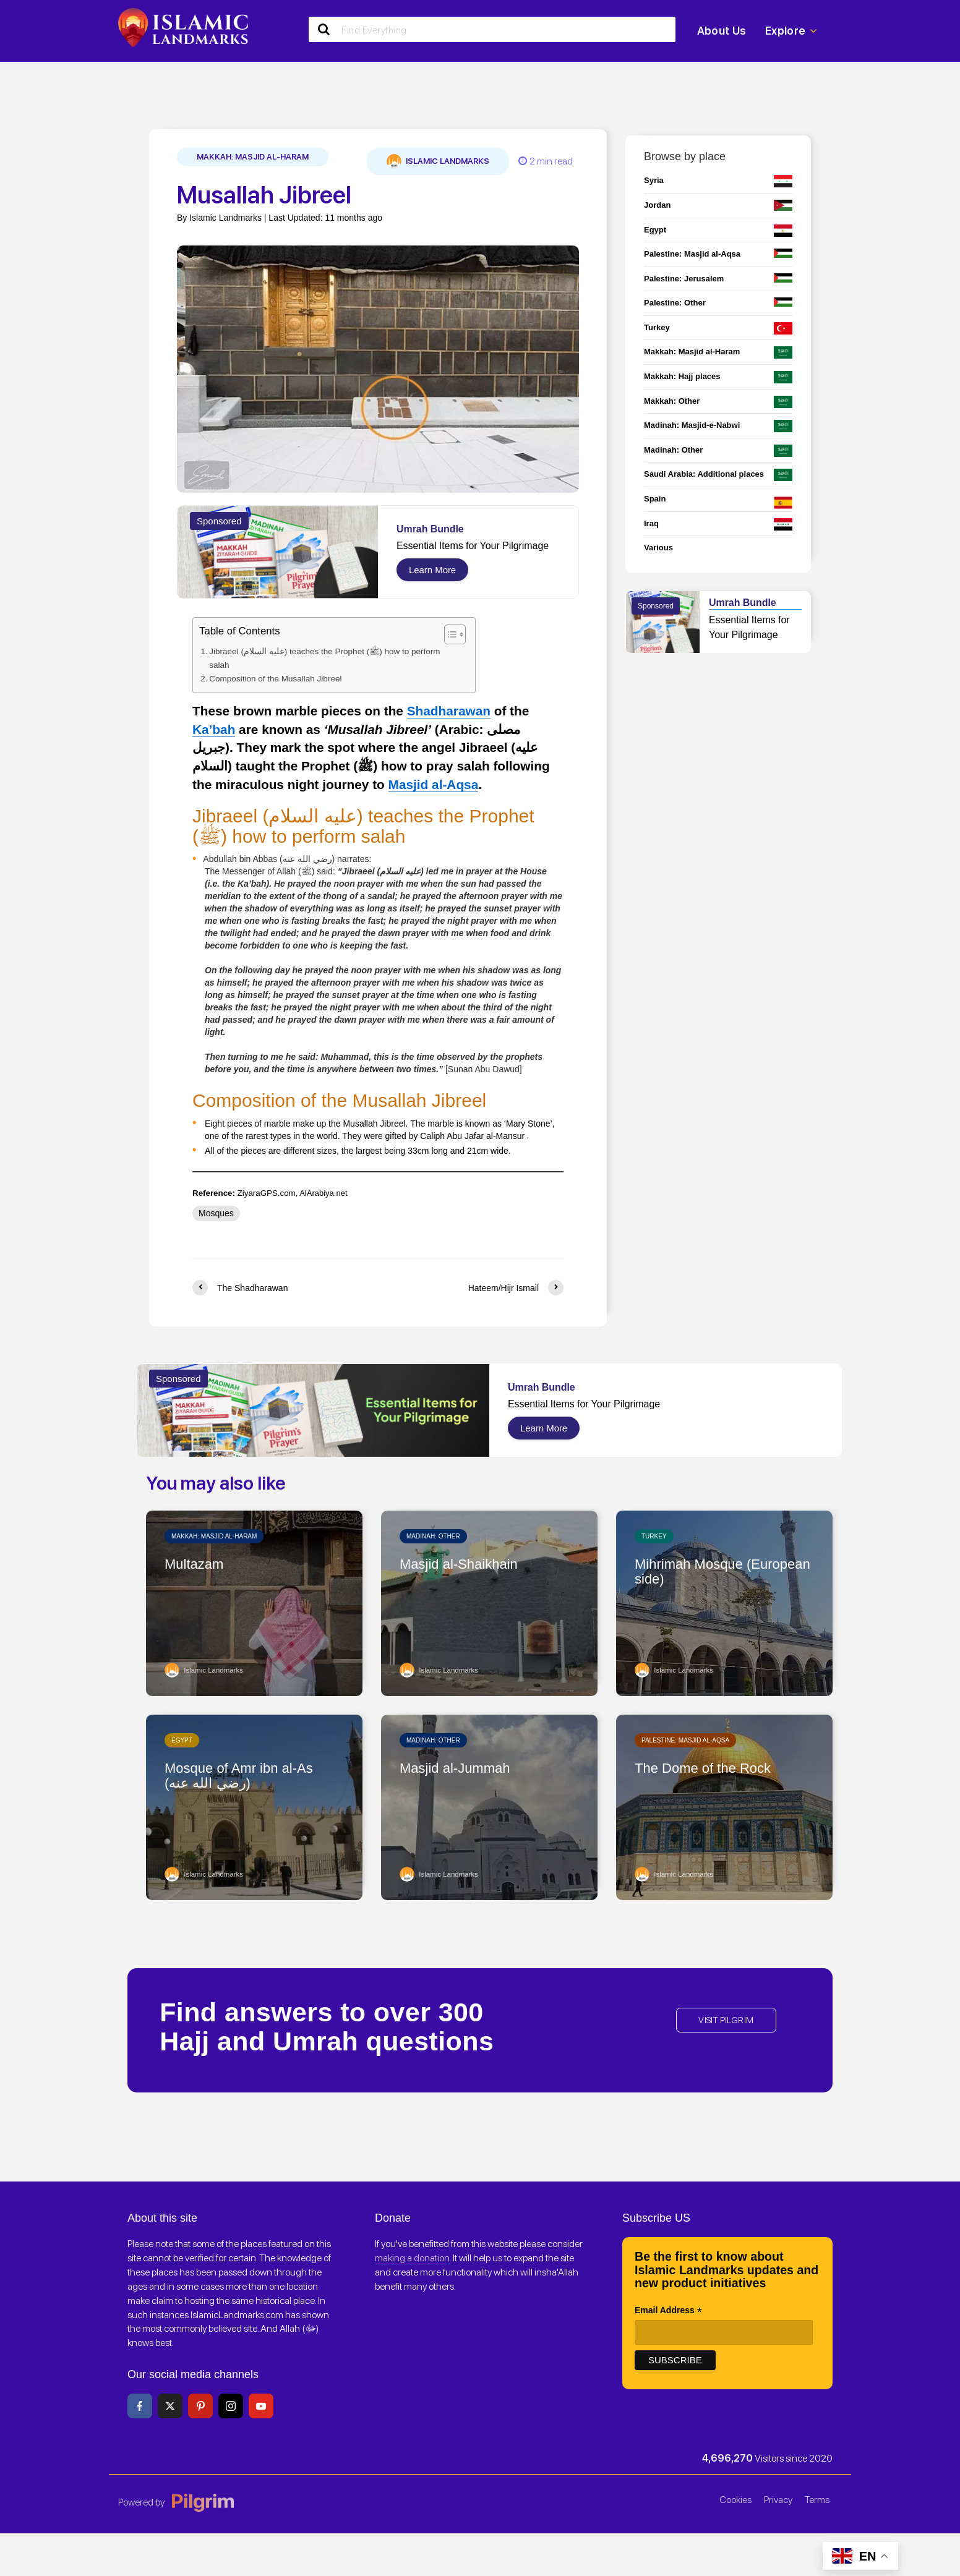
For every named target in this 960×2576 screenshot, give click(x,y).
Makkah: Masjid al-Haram (253, 156)
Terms (817, 2498)
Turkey (654, 1535)
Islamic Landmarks (438, 161)
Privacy (778, 2498)
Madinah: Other (433, 1535)
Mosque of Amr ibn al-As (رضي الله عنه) (245, 1776)
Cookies (735, 2498)
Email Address (668, 2310)
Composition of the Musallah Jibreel (270, 677)
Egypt (181, 1739)
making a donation (412, 2257)
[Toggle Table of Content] (432, 634)
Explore (791, 31)
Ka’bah (213, 727)
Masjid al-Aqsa (433, 783)
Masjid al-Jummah (460, 1768)
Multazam (197, 1564)
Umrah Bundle (430, 529)
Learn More (432, 570)
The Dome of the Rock (709, 1768)
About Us (722, 30)
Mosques (216, 1212)
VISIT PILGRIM (725, 2019)
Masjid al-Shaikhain (464, 1564)
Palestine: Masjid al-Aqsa (685, 1739)
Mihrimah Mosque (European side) (694, 1572)
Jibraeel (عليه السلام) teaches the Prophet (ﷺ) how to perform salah (316, 657)
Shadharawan (449, 709)
